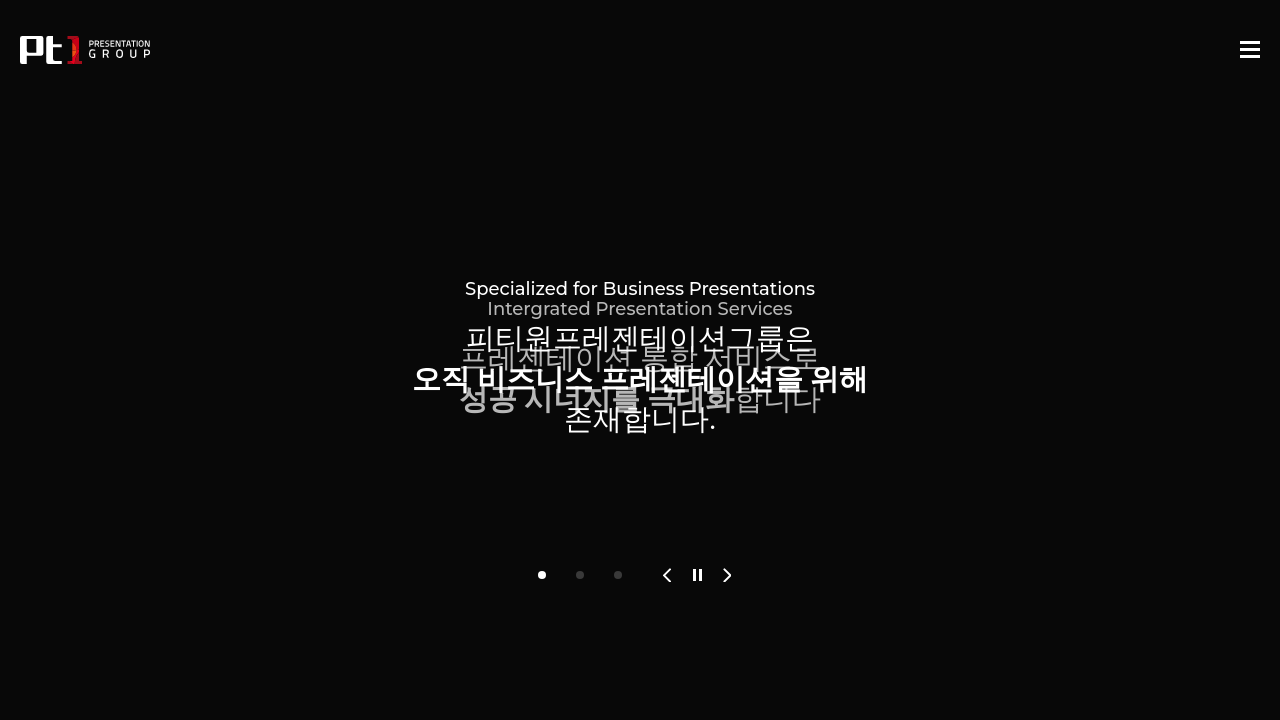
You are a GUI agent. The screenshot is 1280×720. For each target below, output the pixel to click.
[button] (542, 575)
